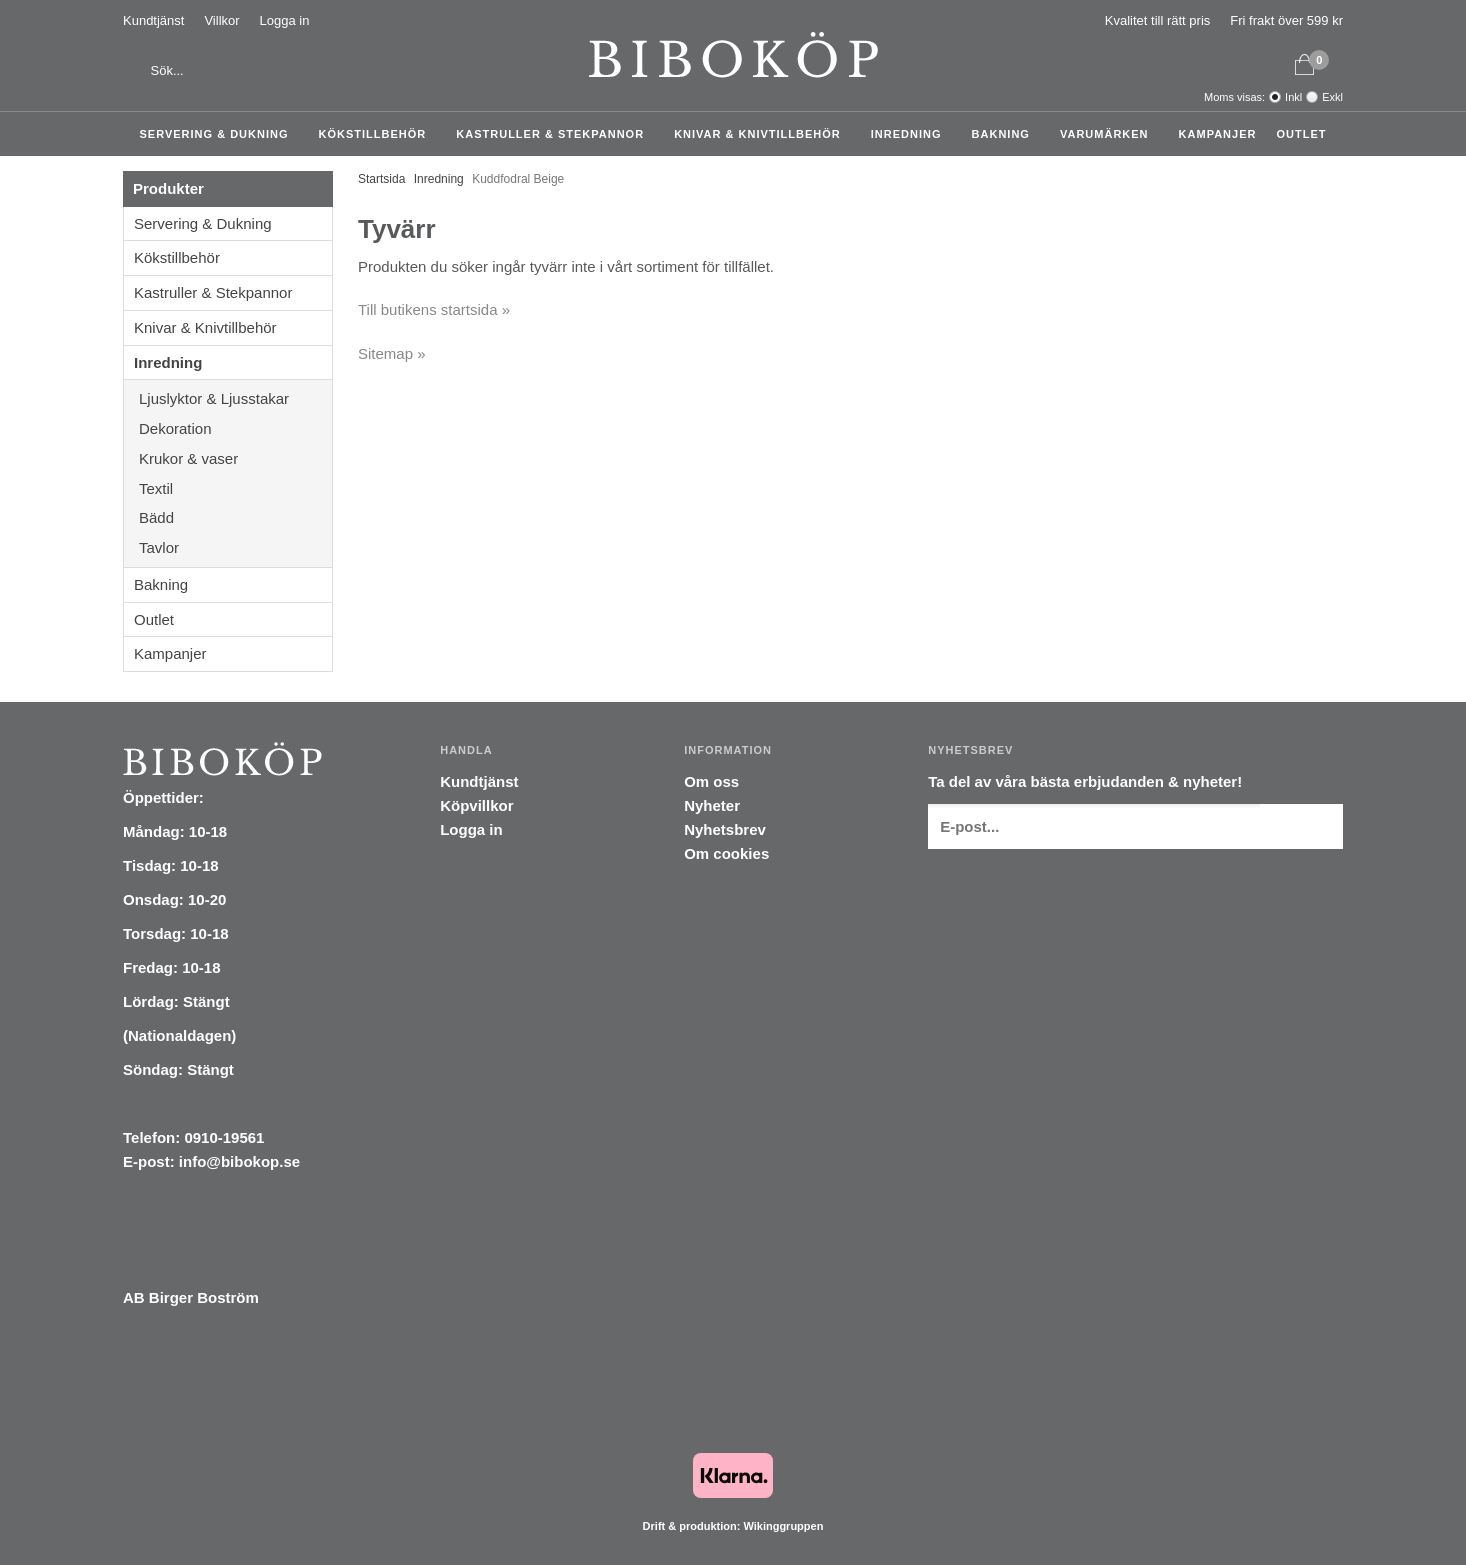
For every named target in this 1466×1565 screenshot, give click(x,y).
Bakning (1006, 134)
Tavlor (159, 547)
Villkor (221, 20)
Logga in (285, 20)
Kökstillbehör (378, 134)
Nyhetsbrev (725, 829)
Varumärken (1109, 134)
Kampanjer (1218, 134)
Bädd (235, 517)
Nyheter (712, 805)
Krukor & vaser (235, 458)
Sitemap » (392, 353)
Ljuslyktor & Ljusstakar (235, 398)
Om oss (711, 781)
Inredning (911, 134)
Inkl (1293, 97)
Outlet (1301, 134)
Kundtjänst (153, 20)
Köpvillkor (476, 805)
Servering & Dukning (219, 134)
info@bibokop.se (239, 1161)
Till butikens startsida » (434, 309)
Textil (235, 488)
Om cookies (726, 853)
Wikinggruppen (783, 1526)
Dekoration (235, 428)
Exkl (1332, 97)
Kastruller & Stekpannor (555, 134)
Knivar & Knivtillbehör (762, 134)
